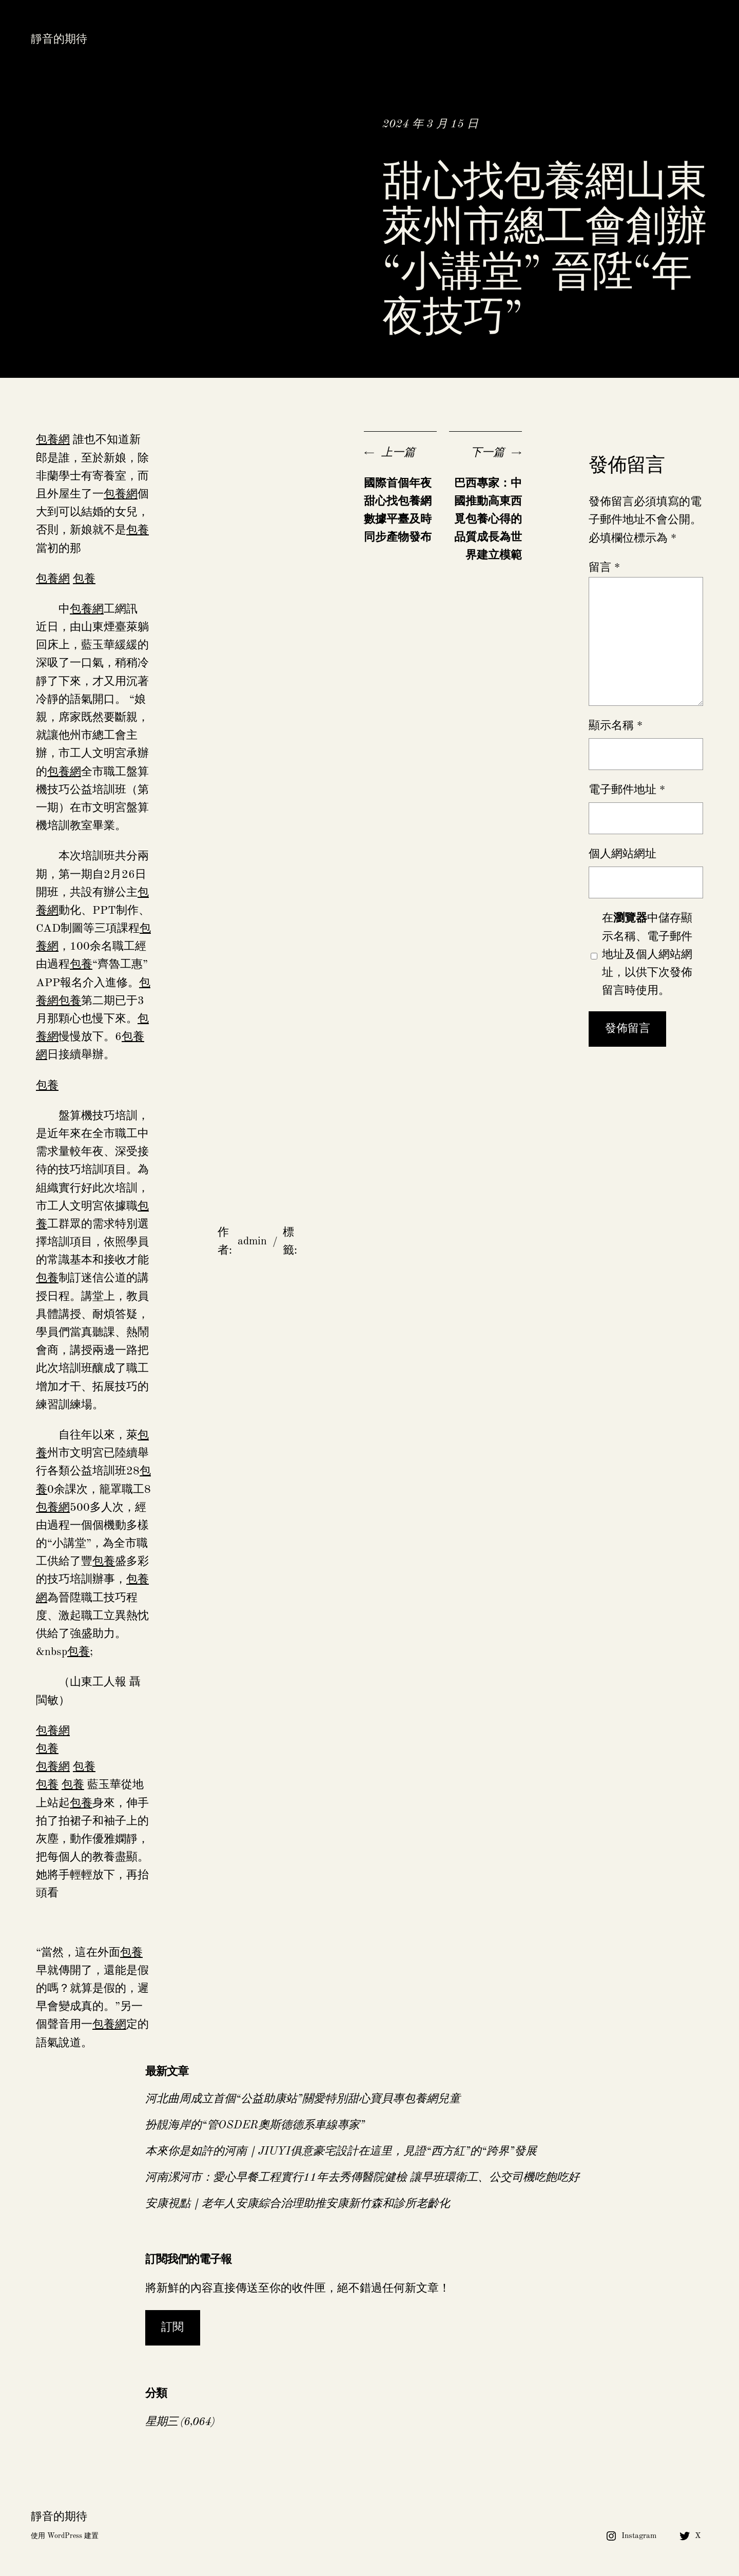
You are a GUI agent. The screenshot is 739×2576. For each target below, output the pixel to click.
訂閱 (172, 2327)
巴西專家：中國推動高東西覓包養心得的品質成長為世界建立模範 (488, 520)
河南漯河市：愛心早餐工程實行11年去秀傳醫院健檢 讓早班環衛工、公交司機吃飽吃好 (362, 2177)
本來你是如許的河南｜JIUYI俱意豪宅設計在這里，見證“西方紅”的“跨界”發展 (341, 2151)
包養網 (53, 440)
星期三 (161, 2422)
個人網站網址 (622, 854)
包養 (137, 530)
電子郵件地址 (627, 790)
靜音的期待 (59, 39)
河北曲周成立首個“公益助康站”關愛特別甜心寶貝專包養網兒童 (302, 2099)
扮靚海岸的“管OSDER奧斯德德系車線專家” (255, 2125)
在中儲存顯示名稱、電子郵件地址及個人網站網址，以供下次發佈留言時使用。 (647, 954)
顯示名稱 (616, 726)
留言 (604, 567)
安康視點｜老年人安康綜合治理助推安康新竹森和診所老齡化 (297, 2203)
